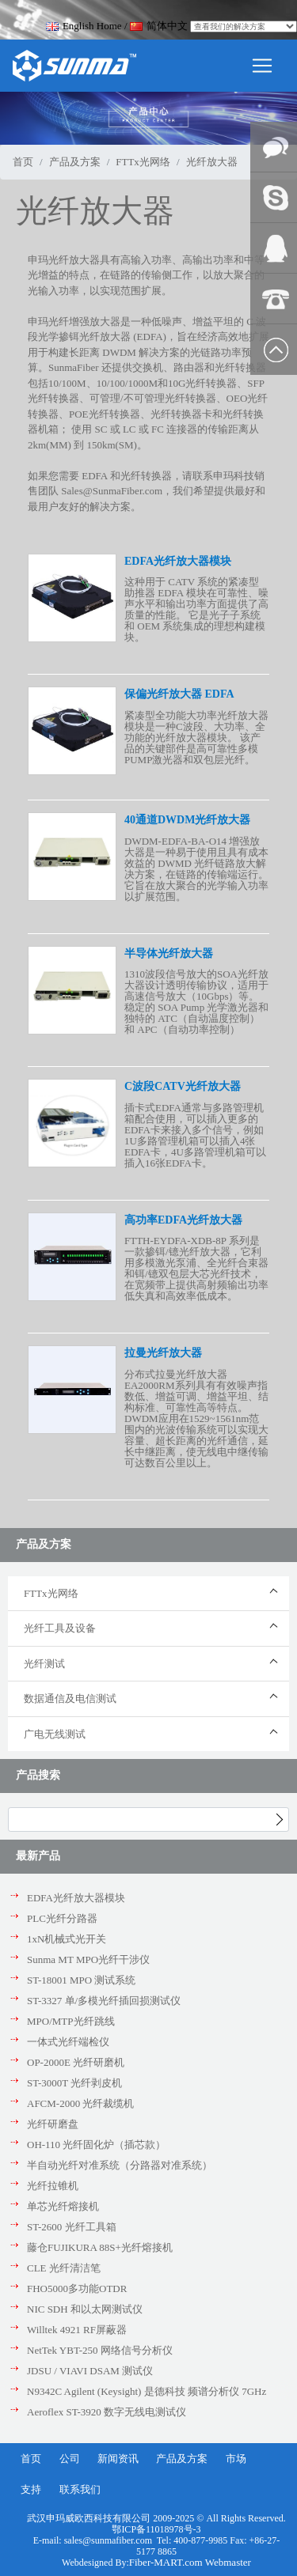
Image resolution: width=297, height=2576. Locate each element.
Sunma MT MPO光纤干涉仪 (88, 1959)
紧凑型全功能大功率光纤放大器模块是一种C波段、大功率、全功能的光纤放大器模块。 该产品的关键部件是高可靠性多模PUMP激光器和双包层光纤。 (196, 737)
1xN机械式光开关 (66, 1939)
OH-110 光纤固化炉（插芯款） (96, 2144)
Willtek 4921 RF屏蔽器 (77, 2330)
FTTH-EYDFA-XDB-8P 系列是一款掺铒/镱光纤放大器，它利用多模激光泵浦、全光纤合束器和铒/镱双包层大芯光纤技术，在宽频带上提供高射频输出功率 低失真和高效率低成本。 (196, 1268)
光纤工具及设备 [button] (60, 1628)
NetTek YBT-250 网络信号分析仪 (100, 2350)
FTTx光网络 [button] (51, 1593)
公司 (69, 2458)
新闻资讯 (118, 2458)
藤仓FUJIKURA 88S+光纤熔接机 (100, 2247)
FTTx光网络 (143, 162)
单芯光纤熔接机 (63, 2206)
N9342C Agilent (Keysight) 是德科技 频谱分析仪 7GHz (146, 2391)
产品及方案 (75, 162)
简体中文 (159, 26)
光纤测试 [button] (44, 1664)
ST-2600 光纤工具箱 (71, 2227)
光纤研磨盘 (52, 2124)
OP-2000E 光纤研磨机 (75, 2062)
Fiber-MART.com (167, 2562)
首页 (23, 162)
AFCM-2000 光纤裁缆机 (80, 2103)
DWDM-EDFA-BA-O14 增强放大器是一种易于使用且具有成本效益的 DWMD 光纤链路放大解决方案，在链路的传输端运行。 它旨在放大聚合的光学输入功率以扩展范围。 (196, 868)
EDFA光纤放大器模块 (76, 1898)
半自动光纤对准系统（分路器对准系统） (119, 2165)
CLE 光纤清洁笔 (64, 2268)
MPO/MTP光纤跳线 (71, 2021)
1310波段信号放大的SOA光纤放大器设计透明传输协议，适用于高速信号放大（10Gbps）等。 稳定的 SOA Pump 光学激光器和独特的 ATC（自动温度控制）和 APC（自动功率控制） (196, 1001)
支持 (31, 2489)
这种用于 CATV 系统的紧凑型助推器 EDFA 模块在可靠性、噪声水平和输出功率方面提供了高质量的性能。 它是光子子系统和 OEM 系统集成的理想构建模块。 (196, 609)
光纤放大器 (212, 162)
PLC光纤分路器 (62, 1918)
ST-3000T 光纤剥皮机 (74, 2083)
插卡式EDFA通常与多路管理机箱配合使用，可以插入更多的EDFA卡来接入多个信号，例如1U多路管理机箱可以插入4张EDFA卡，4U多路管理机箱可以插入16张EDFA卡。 (195, 1135)
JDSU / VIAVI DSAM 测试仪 (90, 2371)
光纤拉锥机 (52, 2186)
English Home (84, 26)
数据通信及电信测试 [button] (70, 1698)
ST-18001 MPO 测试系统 (81, 1980)
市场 (236, 2458)
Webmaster (228, 2562)
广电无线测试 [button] (55, 1734)
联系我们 (80, 2489)
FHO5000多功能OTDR (77, 2288)
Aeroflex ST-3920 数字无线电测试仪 (106, 2412)
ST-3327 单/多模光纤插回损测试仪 (104, 2001)
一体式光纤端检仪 (68, 2042)
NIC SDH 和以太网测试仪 (85, 2309)
